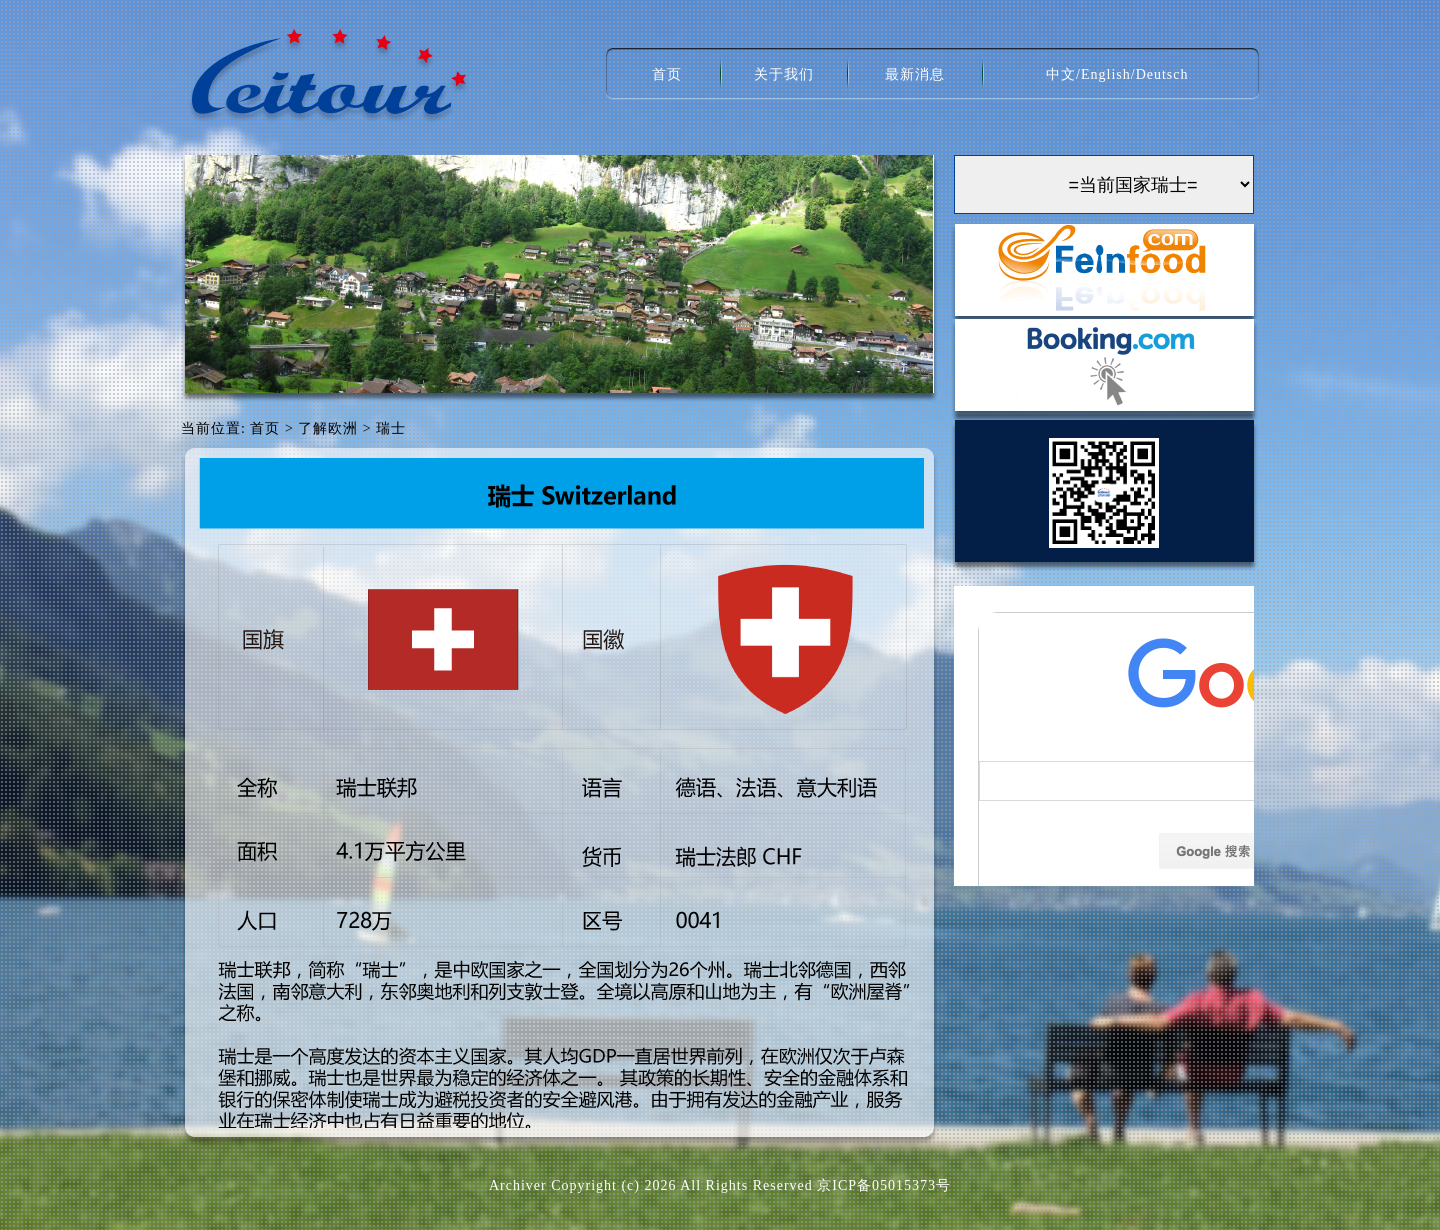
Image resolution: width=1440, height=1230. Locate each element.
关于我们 (784, 74)
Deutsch (1162, 74)
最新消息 (915, 74)
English (1106, 74)
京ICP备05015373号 (884, 1185)
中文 (1061, 74)
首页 (667, 74)
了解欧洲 (328, 428)
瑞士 (391, 428)
